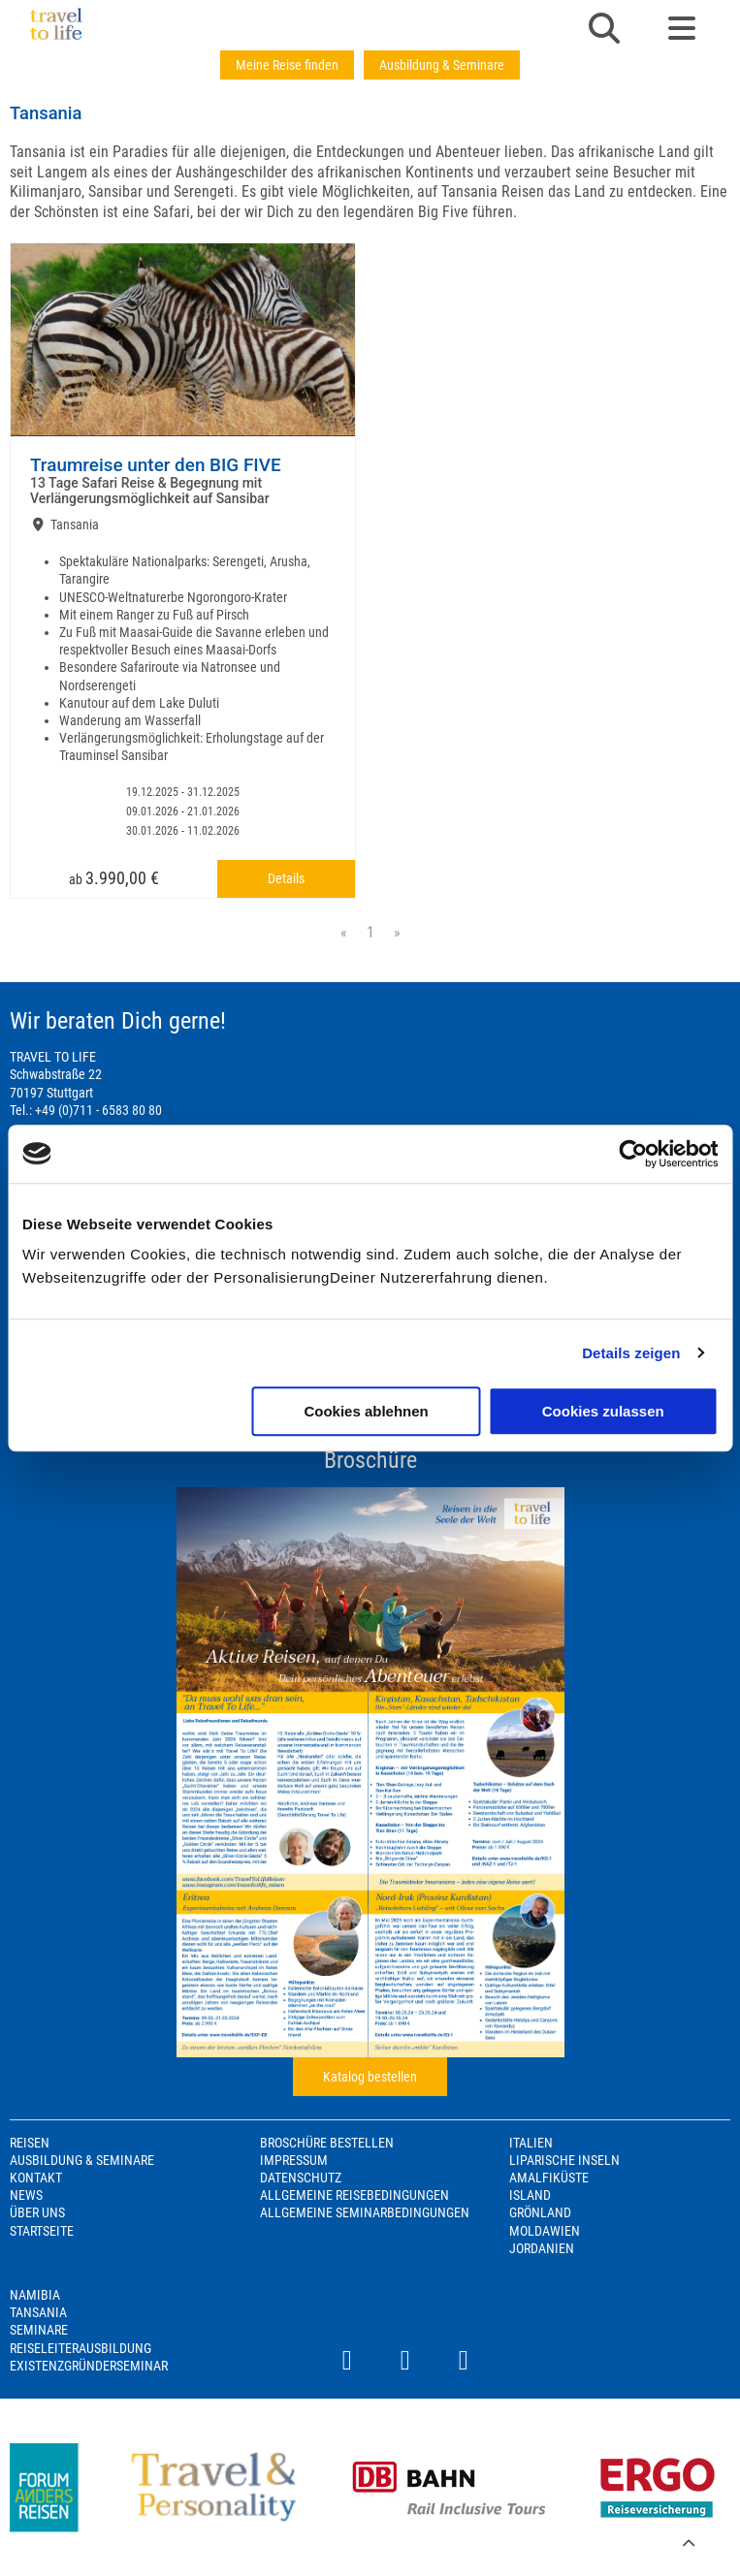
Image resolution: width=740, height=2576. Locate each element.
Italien (531, 2142)
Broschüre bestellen (327, 2142)
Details (286, 878)
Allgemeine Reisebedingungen (354, 2195)
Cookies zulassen (603, 1411)
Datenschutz (300, 2177)
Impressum (294, 2160)
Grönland (540, 2212)
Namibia (35, 2295)
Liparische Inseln (564, 2160)
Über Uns (37, 2212)
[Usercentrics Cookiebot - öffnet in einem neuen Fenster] (633, 1153)
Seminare (39, 2329)
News (26, 2195)
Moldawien (544, 2231)
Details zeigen (631, 1353)
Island (530, 2195)
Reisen (29, 2142)
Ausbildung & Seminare (441, 65)
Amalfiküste (549, 2177)
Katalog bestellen (370, 2076)
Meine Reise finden (287, 65)
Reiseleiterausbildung (80, 2348)
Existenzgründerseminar (89, 2365)
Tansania (38, 2312)
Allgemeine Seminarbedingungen (364, 2212)
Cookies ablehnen (366, 1411)
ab (114, 878)
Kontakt (36, 2177)
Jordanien (541, 2248)
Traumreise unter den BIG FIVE (155, 465)
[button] (604, 30)
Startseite (42, 2231)
